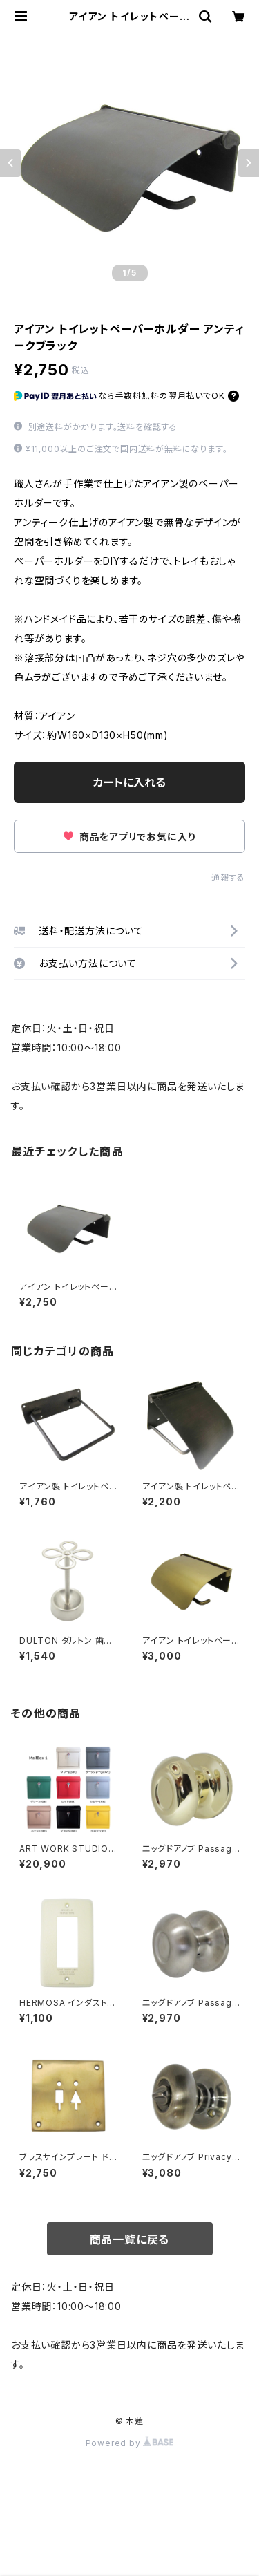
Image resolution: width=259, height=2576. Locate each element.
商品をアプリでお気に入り (129, 837)
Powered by (130, 2443)
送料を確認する (147, 427)
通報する (228, 877)
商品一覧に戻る (130, 2239)
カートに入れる (129, 782)
